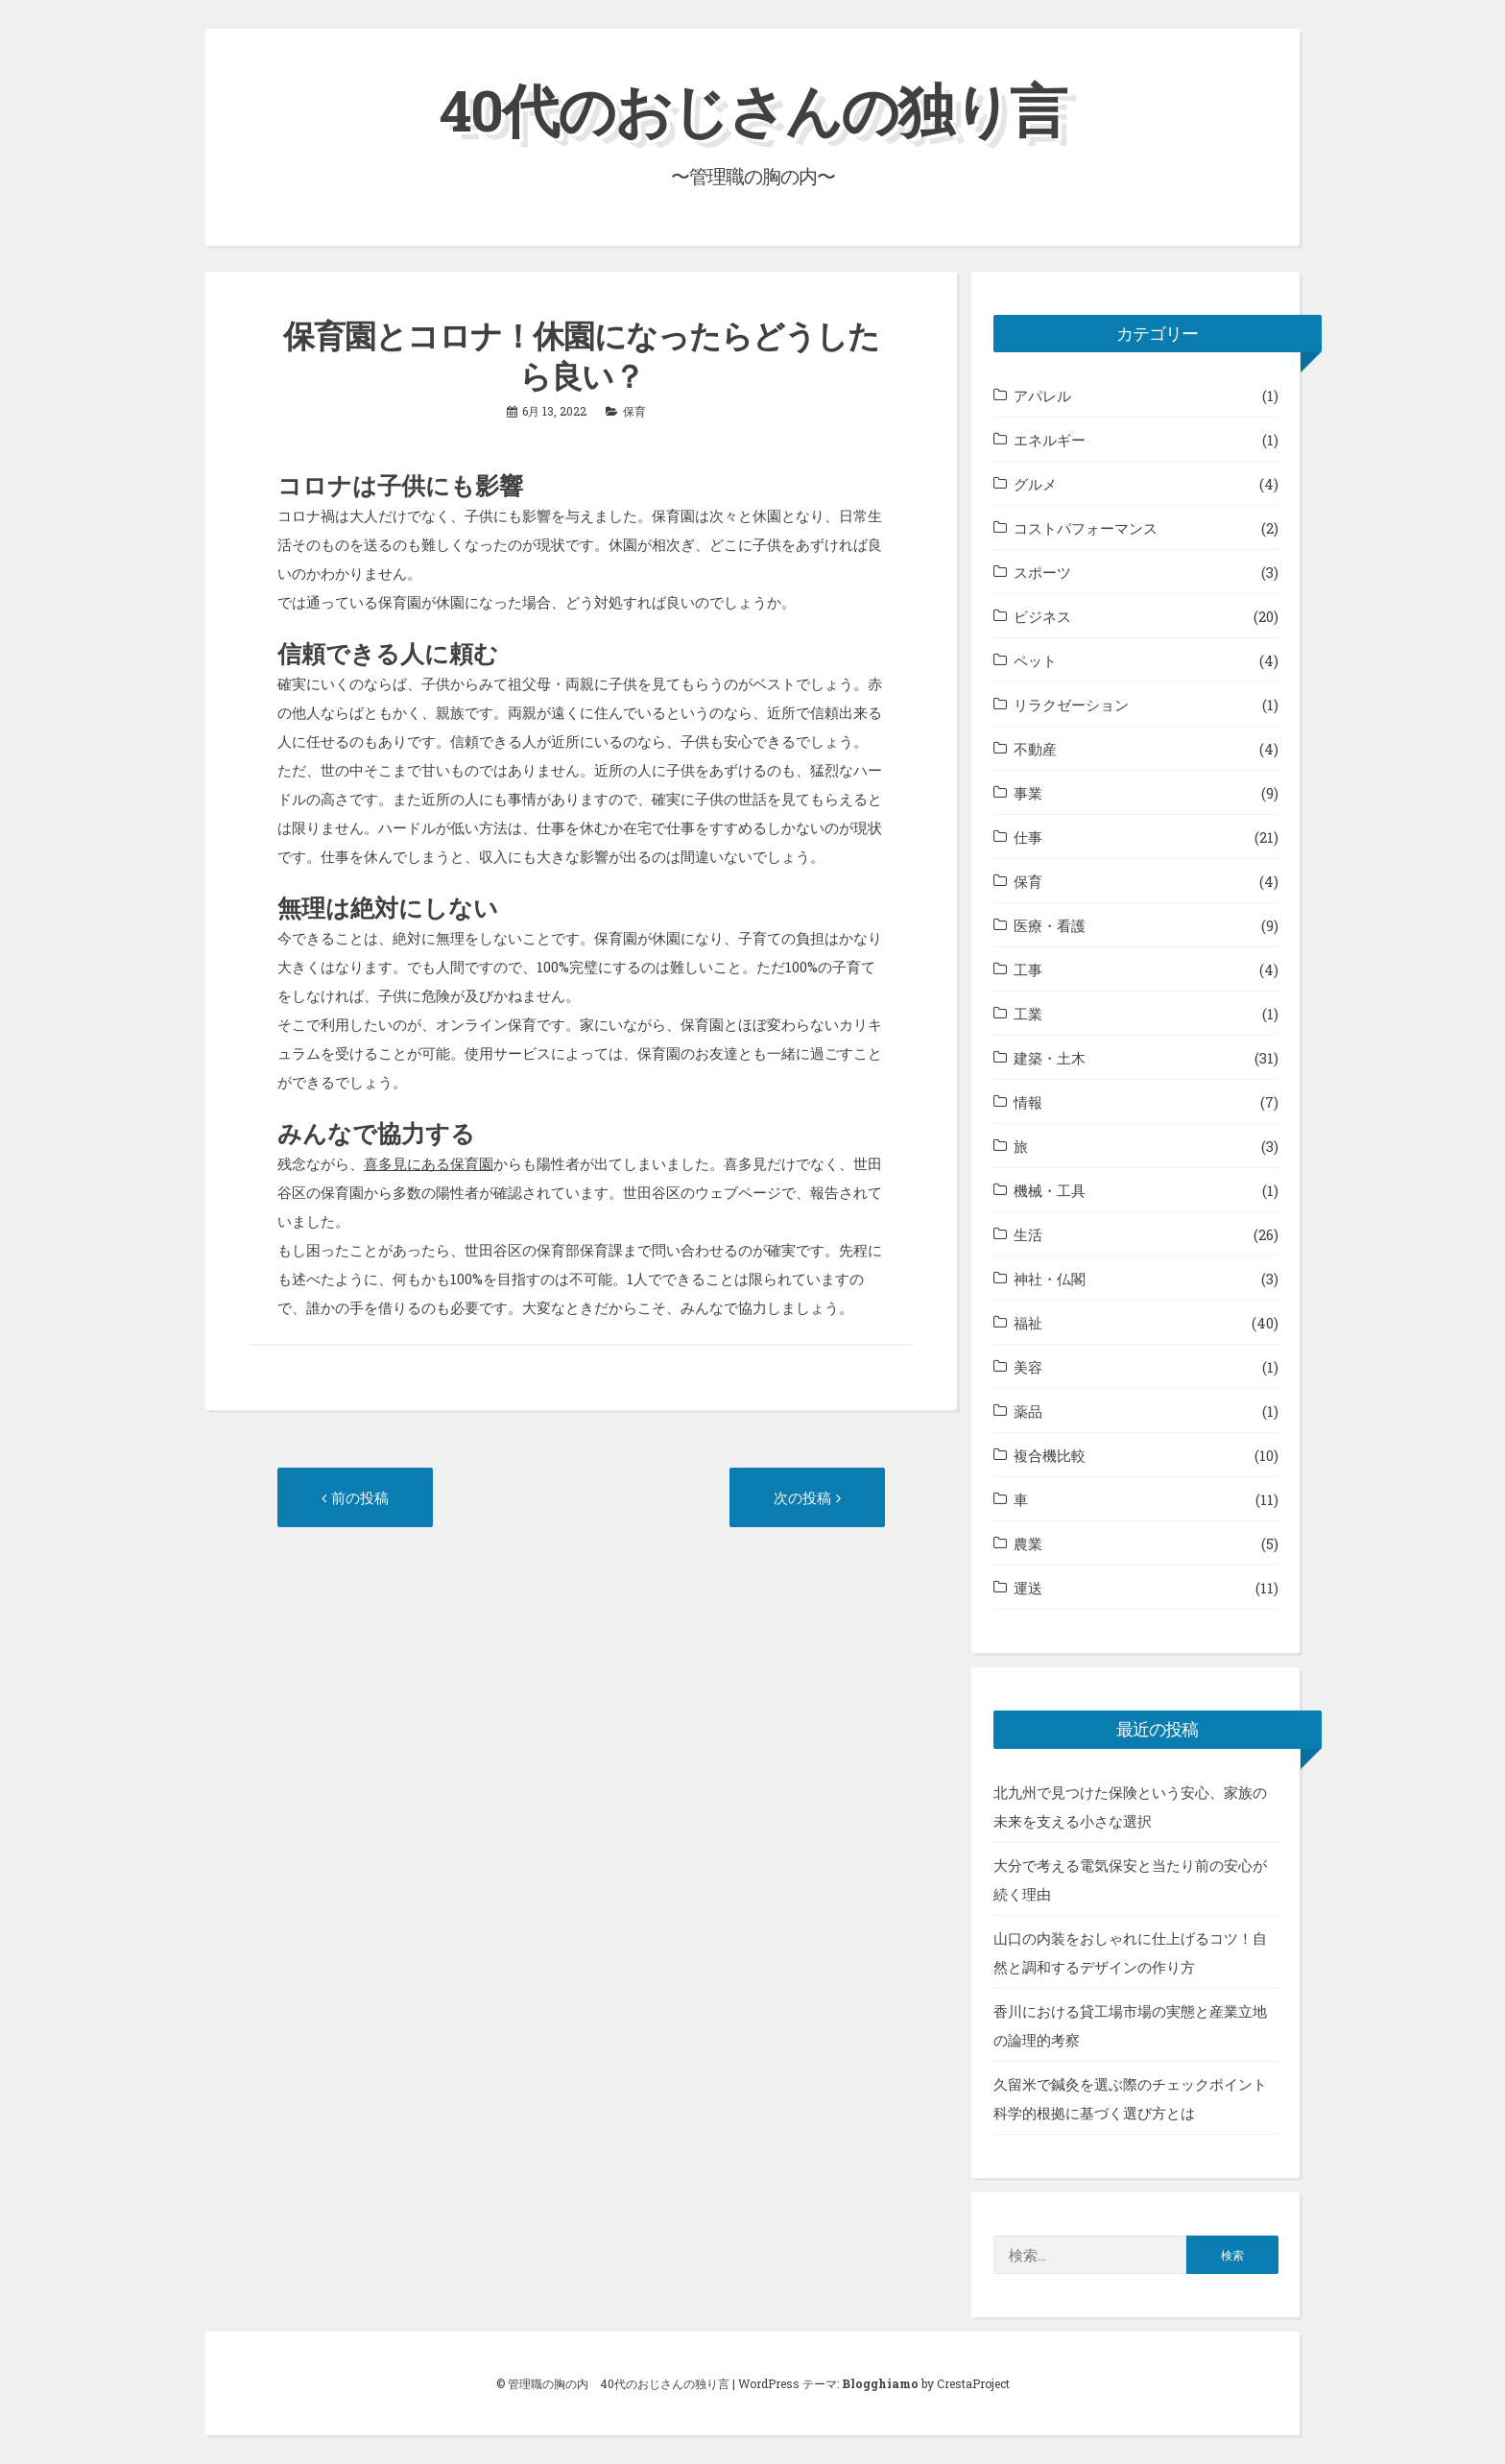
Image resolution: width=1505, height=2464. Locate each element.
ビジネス (1042, 616)
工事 (1028, 969)
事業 (1028, 792)
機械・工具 (1050, 1190)
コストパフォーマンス (1086, 528)
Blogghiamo (880, 2383)
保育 (634, 411)
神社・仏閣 (1050, 1278)
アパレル (1042, 395)
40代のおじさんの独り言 (752, 109)
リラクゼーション (1071, 704)
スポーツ (1042, 572)
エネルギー (1050, 439)
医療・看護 (1050, 925)
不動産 (1035, 748)
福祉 (1028, 1322)
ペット (1035, 660)
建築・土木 (1050, 1057)
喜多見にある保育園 (428, 1163)
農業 (1028, 1543)
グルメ (1035, 483)
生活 (1028, 1234)
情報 (1028, 1102)
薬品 (1028, 1411)
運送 (1028, 1587)
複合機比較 (1050, 1455)
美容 (1028, 1366)
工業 (1028, 1013)
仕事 (1028, 837)
